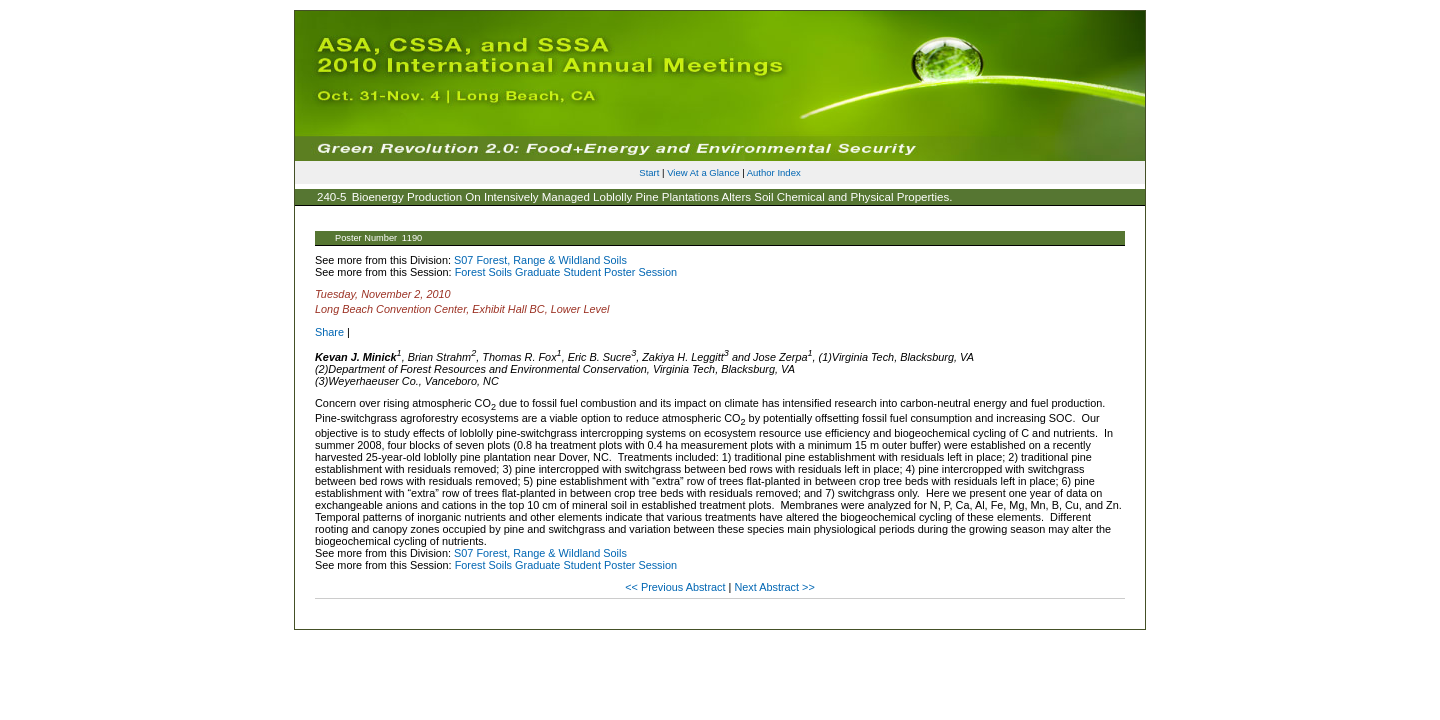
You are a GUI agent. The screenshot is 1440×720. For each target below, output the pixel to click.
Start (649, 172)
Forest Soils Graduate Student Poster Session (566, 272)
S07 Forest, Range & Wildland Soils (540, 260)
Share (329, 332)
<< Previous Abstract (676, 587)
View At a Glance (703, 172)
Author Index (774, 172)
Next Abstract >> (774, 587)
